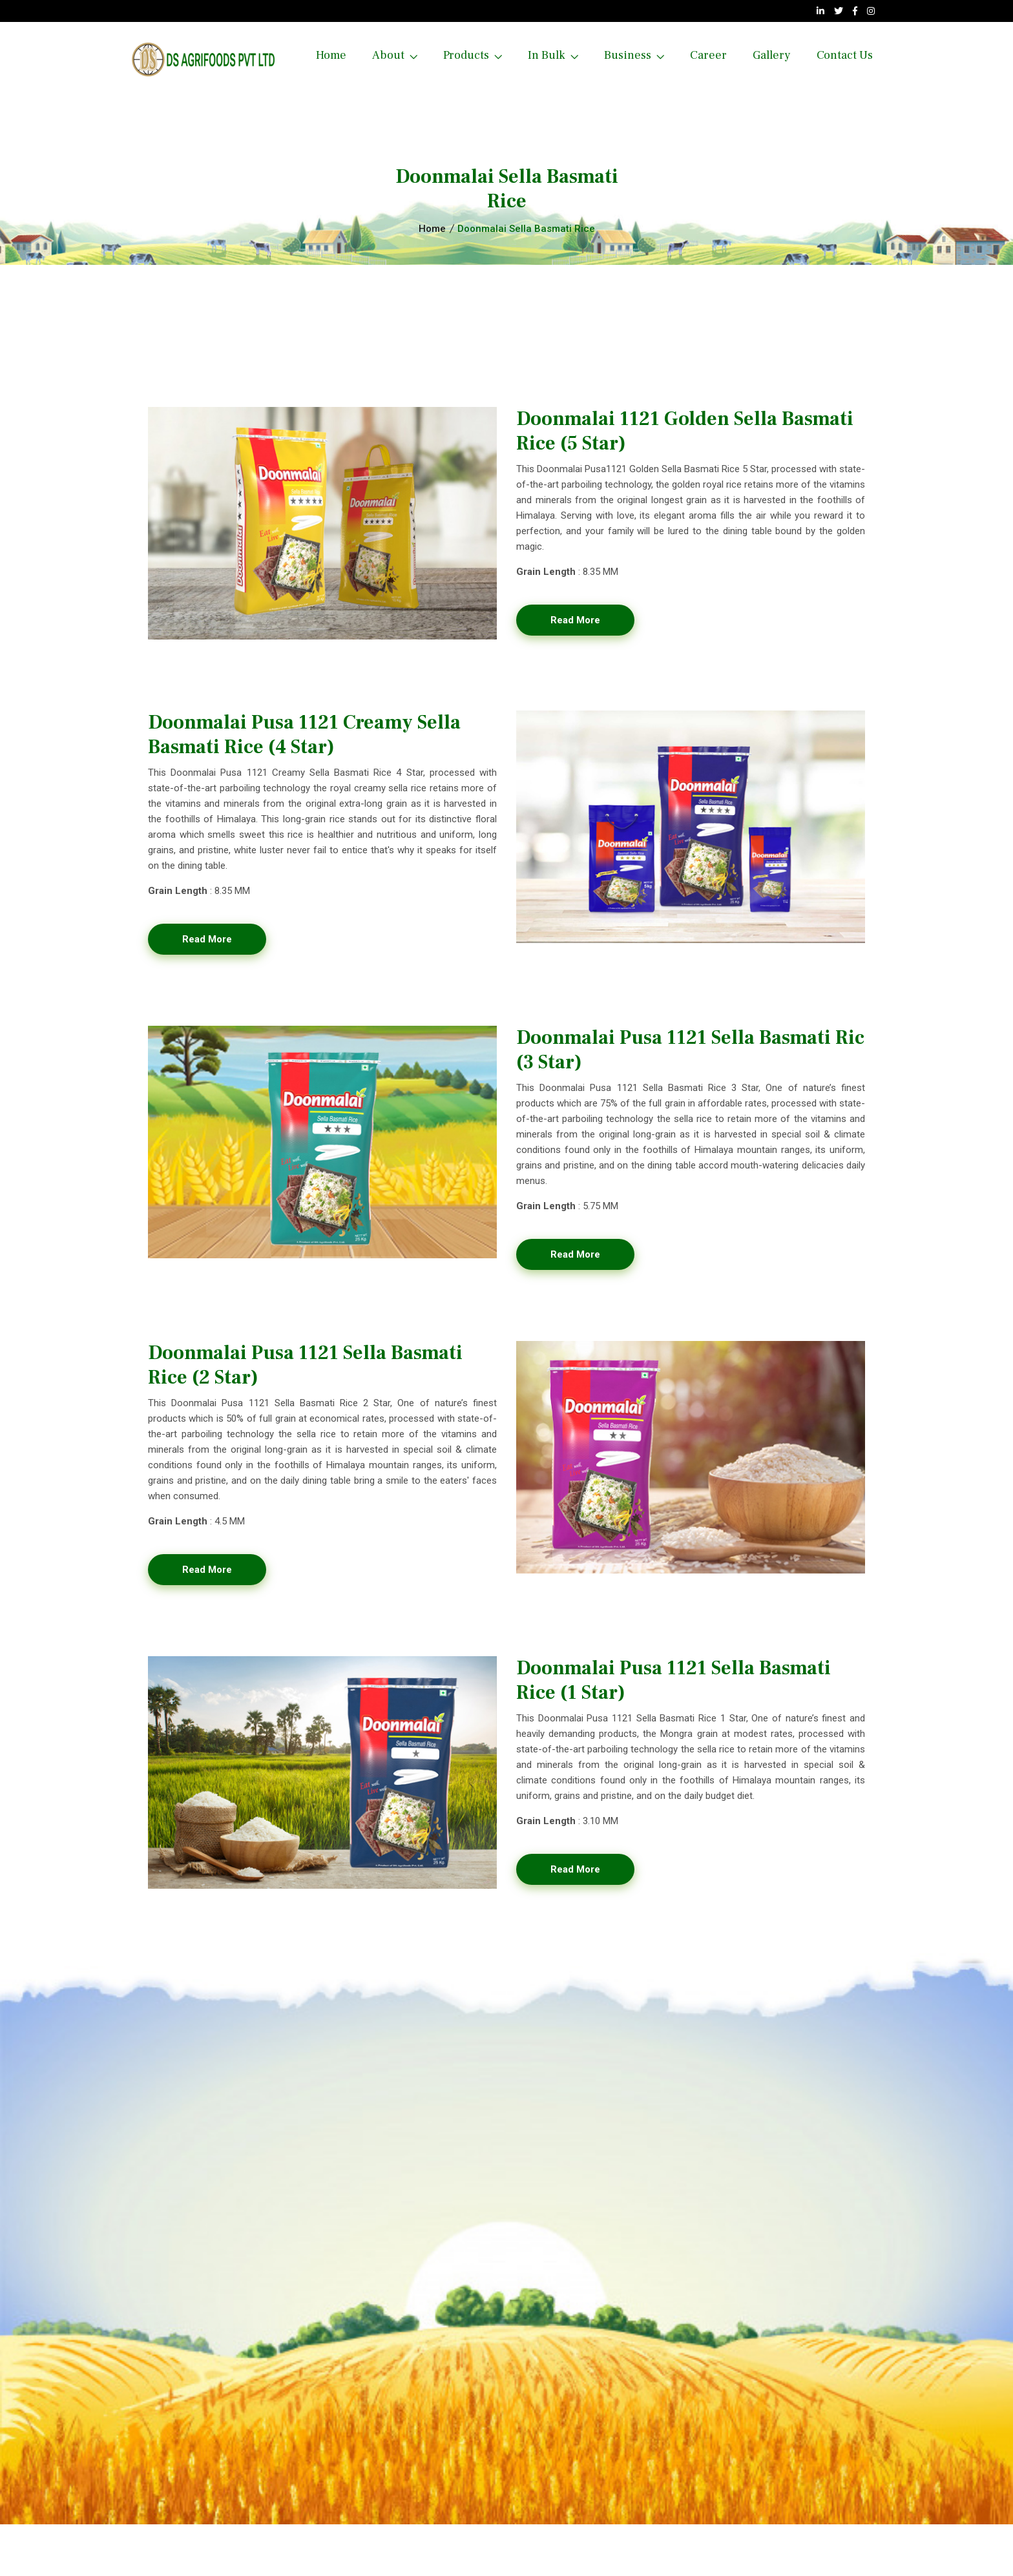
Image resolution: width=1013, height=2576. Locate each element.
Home (331, 55)
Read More (575, 620)
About (388, 55)
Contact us (845, 55)
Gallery (772, 55)
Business (627, 55)
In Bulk (546, 55)
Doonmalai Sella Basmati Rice (526, 228)
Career (708, 55)
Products (466, 55)
